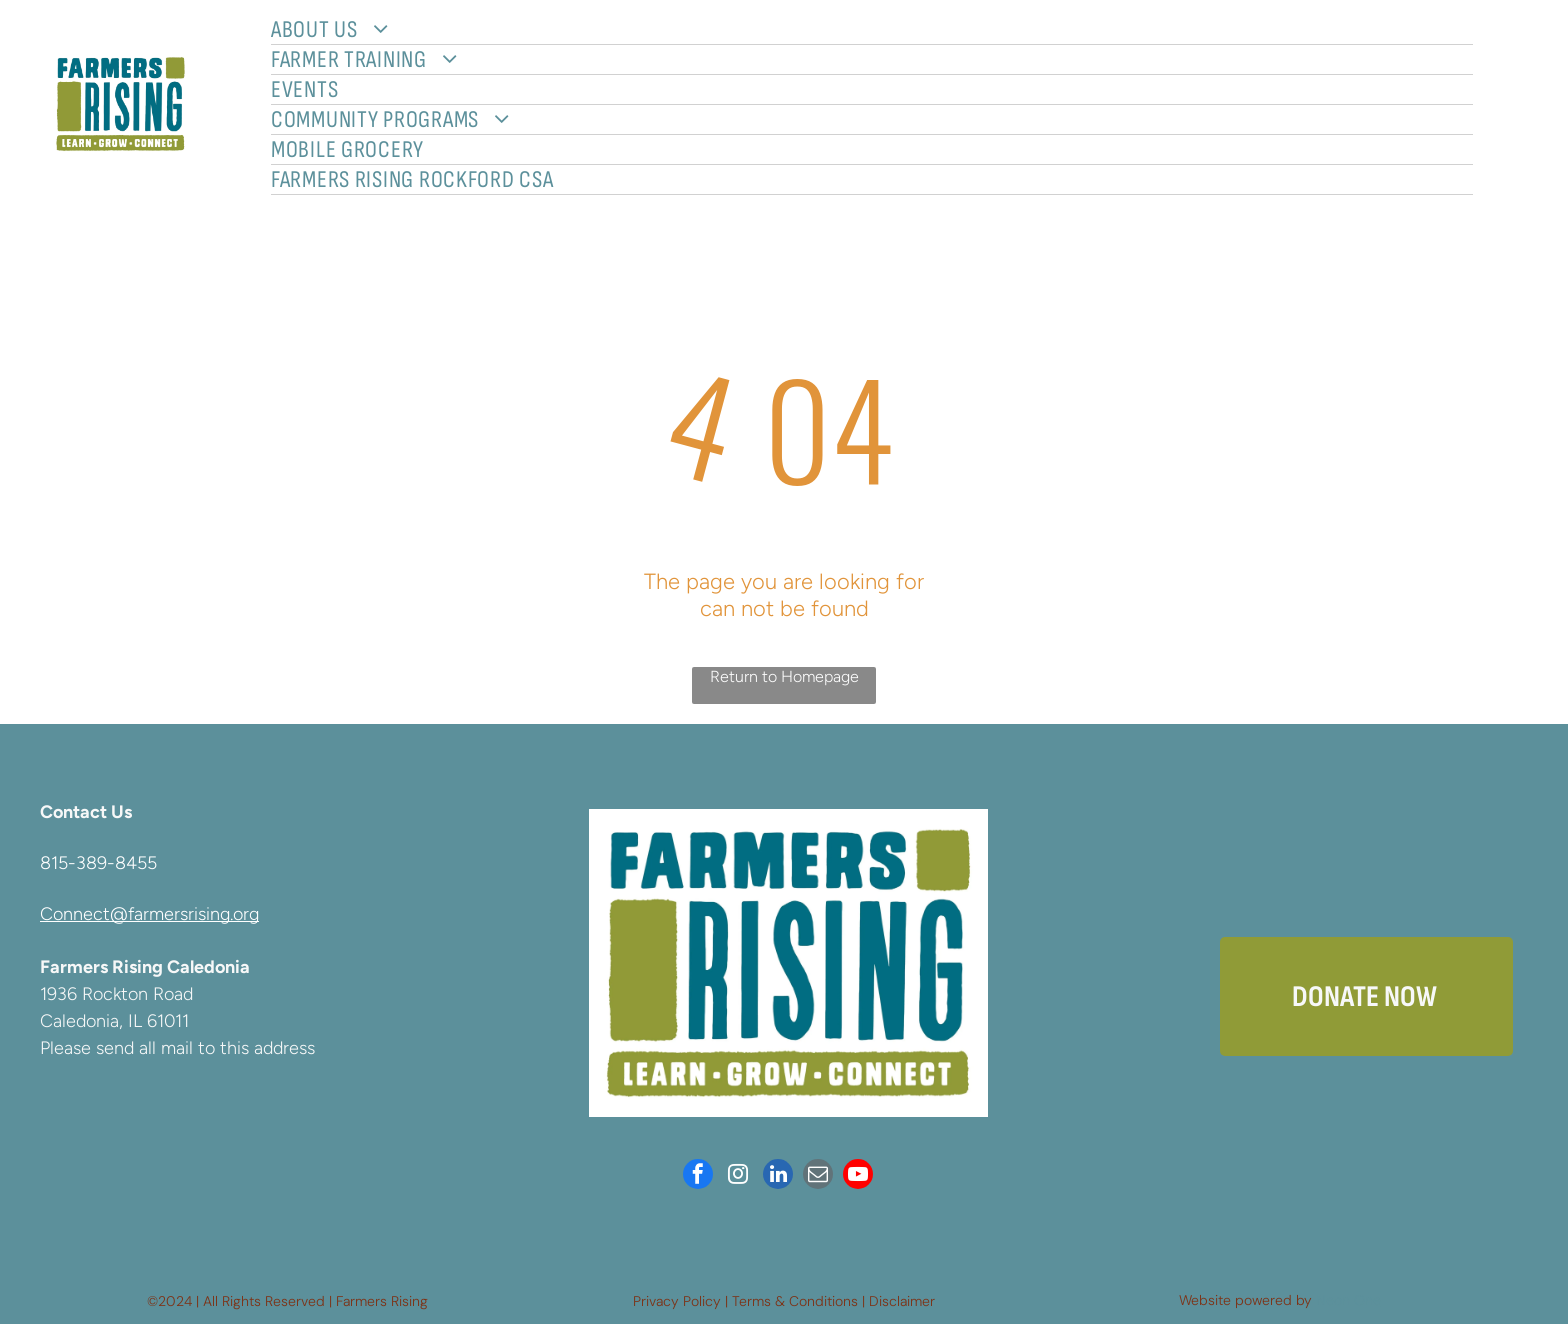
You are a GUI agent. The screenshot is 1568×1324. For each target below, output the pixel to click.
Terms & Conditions (795, 1301)
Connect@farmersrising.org (149, 914)
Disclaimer (902, 1301)
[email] (818, 1176)
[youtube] (858, 1176)
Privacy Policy (677, 1301)
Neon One (1348, 1300)
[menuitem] (872, 30)
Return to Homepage (784, 676)
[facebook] (698, 1176)
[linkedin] (778, 1176)
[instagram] (738, 1176)
